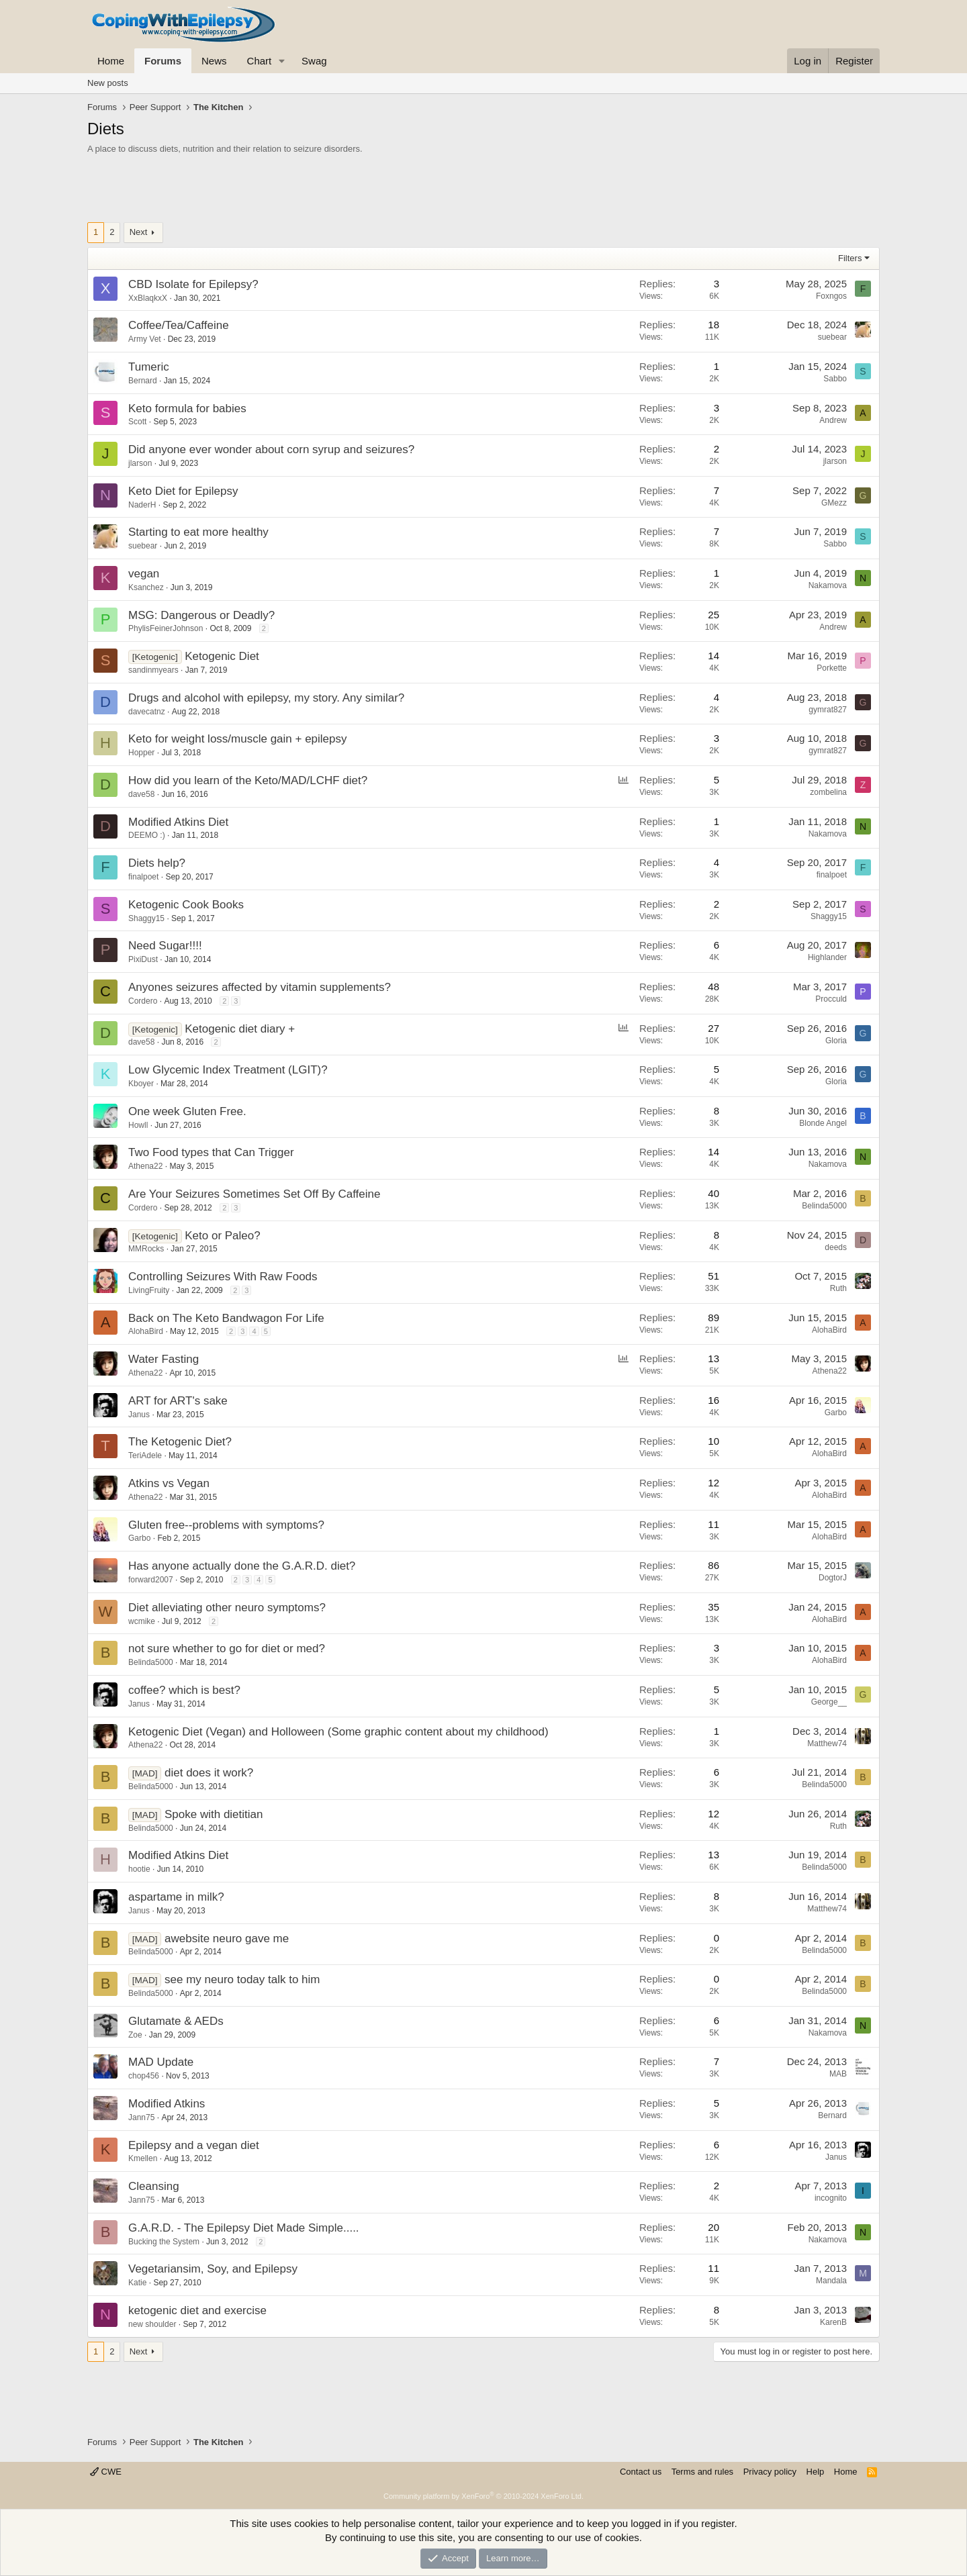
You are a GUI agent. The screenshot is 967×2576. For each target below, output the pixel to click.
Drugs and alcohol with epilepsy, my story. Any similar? (266, 697)
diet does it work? (209, 1772)
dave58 (141, 794)
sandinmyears (153, 670)
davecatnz (146, 711)
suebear (832, 337)
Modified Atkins (166, 2103)
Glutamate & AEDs (176, 2021)
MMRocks (146, 1248)
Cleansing (153, 2186)
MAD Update (160, 2062)
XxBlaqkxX (147, 298)
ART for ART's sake (178, 1400)
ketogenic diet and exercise (197, 2310)
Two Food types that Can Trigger (211, 1152)
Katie (137, 2282)
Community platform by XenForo (483, 2496)
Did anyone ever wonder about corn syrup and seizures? (271, 449)
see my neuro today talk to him (242, 1979)
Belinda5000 (824, 1205)
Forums (162, 60)
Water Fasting (163, 1359)
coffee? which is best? (184, 1690)
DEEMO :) (146, 835)
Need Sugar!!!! (165, 945)
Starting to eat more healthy (198, 532)
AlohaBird (145, 1331)
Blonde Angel (823, 1123)
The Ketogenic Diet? (180, 1441)
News (214, 60)
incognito (831, 2198)
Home (110, 60)
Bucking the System (163, 2241)
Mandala (831, 2280)
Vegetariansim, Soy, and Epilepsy (212, 2268)
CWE (106, 2472)
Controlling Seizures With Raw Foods (223, 1276)
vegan (143, 573)
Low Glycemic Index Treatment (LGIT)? (228, 1069)
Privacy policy (769, 2472)
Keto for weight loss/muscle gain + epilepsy (237, 738)
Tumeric (148, 367)
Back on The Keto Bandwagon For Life (226, 1318)
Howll (138, 1125)
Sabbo (835, 378)
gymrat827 (828, 709)
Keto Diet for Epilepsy (183, 491)
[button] (282, 60)
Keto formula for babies (187, 408)
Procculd (831, 999)
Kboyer (141, 1083)
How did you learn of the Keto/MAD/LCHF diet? (247, 780)
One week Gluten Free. (187, 1111)
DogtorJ (833, 1577)
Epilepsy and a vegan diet (193, 2145)
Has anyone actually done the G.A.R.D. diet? (241, 1566)
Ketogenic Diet (222, 656)
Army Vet (144, 339)
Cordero (142, 1001)
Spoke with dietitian (214, 1814)
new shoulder (152, 2324)
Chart (259, 60)
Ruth (838, 1288)
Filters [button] (850, 258)
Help (816, 2472)
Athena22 (145, 1166)
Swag (314, 60)
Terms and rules (702, 2472)
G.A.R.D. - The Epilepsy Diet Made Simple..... (243, 2228)
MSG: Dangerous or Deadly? (201, 615)
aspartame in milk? (176, 1897)
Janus (139, 1414)
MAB (838, 2074)
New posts (107, 83)
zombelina (828, 792)
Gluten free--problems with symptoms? (226, 1525)
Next (139, 232)
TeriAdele (145, 1455)
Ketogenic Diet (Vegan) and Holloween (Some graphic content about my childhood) (338, 1731)
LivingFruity (148, 1290)
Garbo (836, 1412)
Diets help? (156, 863)
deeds (836, 1247)
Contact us (640, 2472)
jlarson (140, 463)
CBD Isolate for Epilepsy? (193, 284)
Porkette (832, 668)
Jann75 (141, 2117)
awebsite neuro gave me (227, 1938)
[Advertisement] (483, 192)
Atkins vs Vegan (169, 1483)
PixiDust (143, 959)
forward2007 (150, 1579)
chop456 (143, 2076)
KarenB (833, 2322)
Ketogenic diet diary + (240, 1028)
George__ (829, 1702)
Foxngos (831, 296)
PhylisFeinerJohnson (165, 628)
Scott (137, 421)
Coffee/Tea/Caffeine (178, 325)
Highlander (827, 957)
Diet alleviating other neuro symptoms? (227, 1607)
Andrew (833, 420)
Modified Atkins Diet (178, 822)
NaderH (142, 505)
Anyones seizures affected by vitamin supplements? (259, 987)
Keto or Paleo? (222, 1235)
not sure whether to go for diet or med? (226, 1648)
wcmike (141, 1621)
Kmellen (142, 2158)
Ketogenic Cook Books (186, 904)
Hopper (141, 752)
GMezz (834, 503)
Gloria (836, 1040)
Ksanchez (146, 587)
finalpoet (143, 876)
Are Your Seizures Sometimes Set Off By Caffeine (254, 1194)
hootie (139, 1869)
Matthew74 (827, 1743)
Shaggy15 (146, 918)
